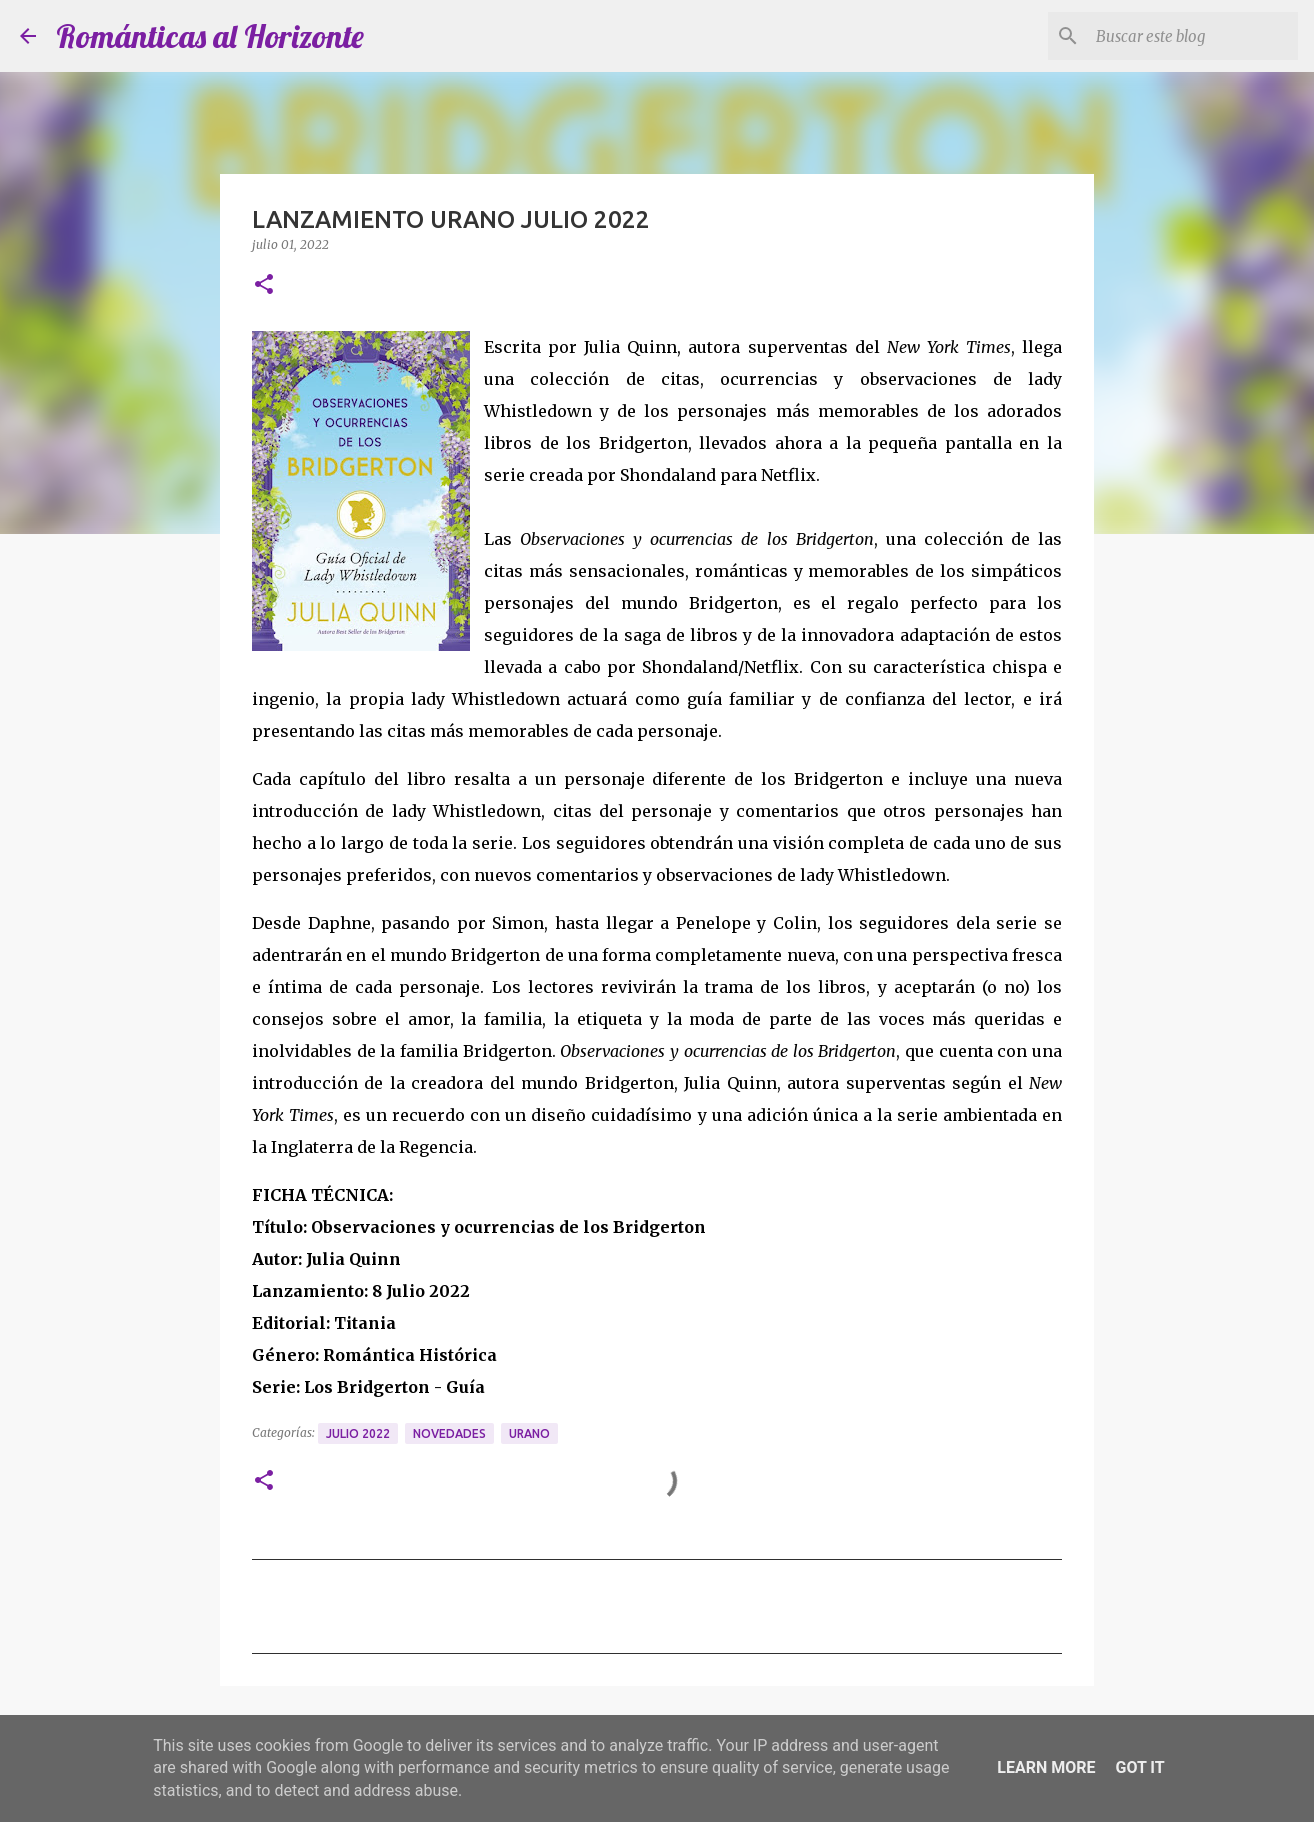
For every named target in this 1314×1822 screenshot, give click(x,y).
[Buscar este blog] (1193, 36)
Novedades (449, 1433)
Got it (1139, 1767)
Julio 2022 (358, 1433)
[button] (264, 285)
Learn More (1046, 1767)
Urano (529, 1433)
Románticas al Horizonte (210, 36)
